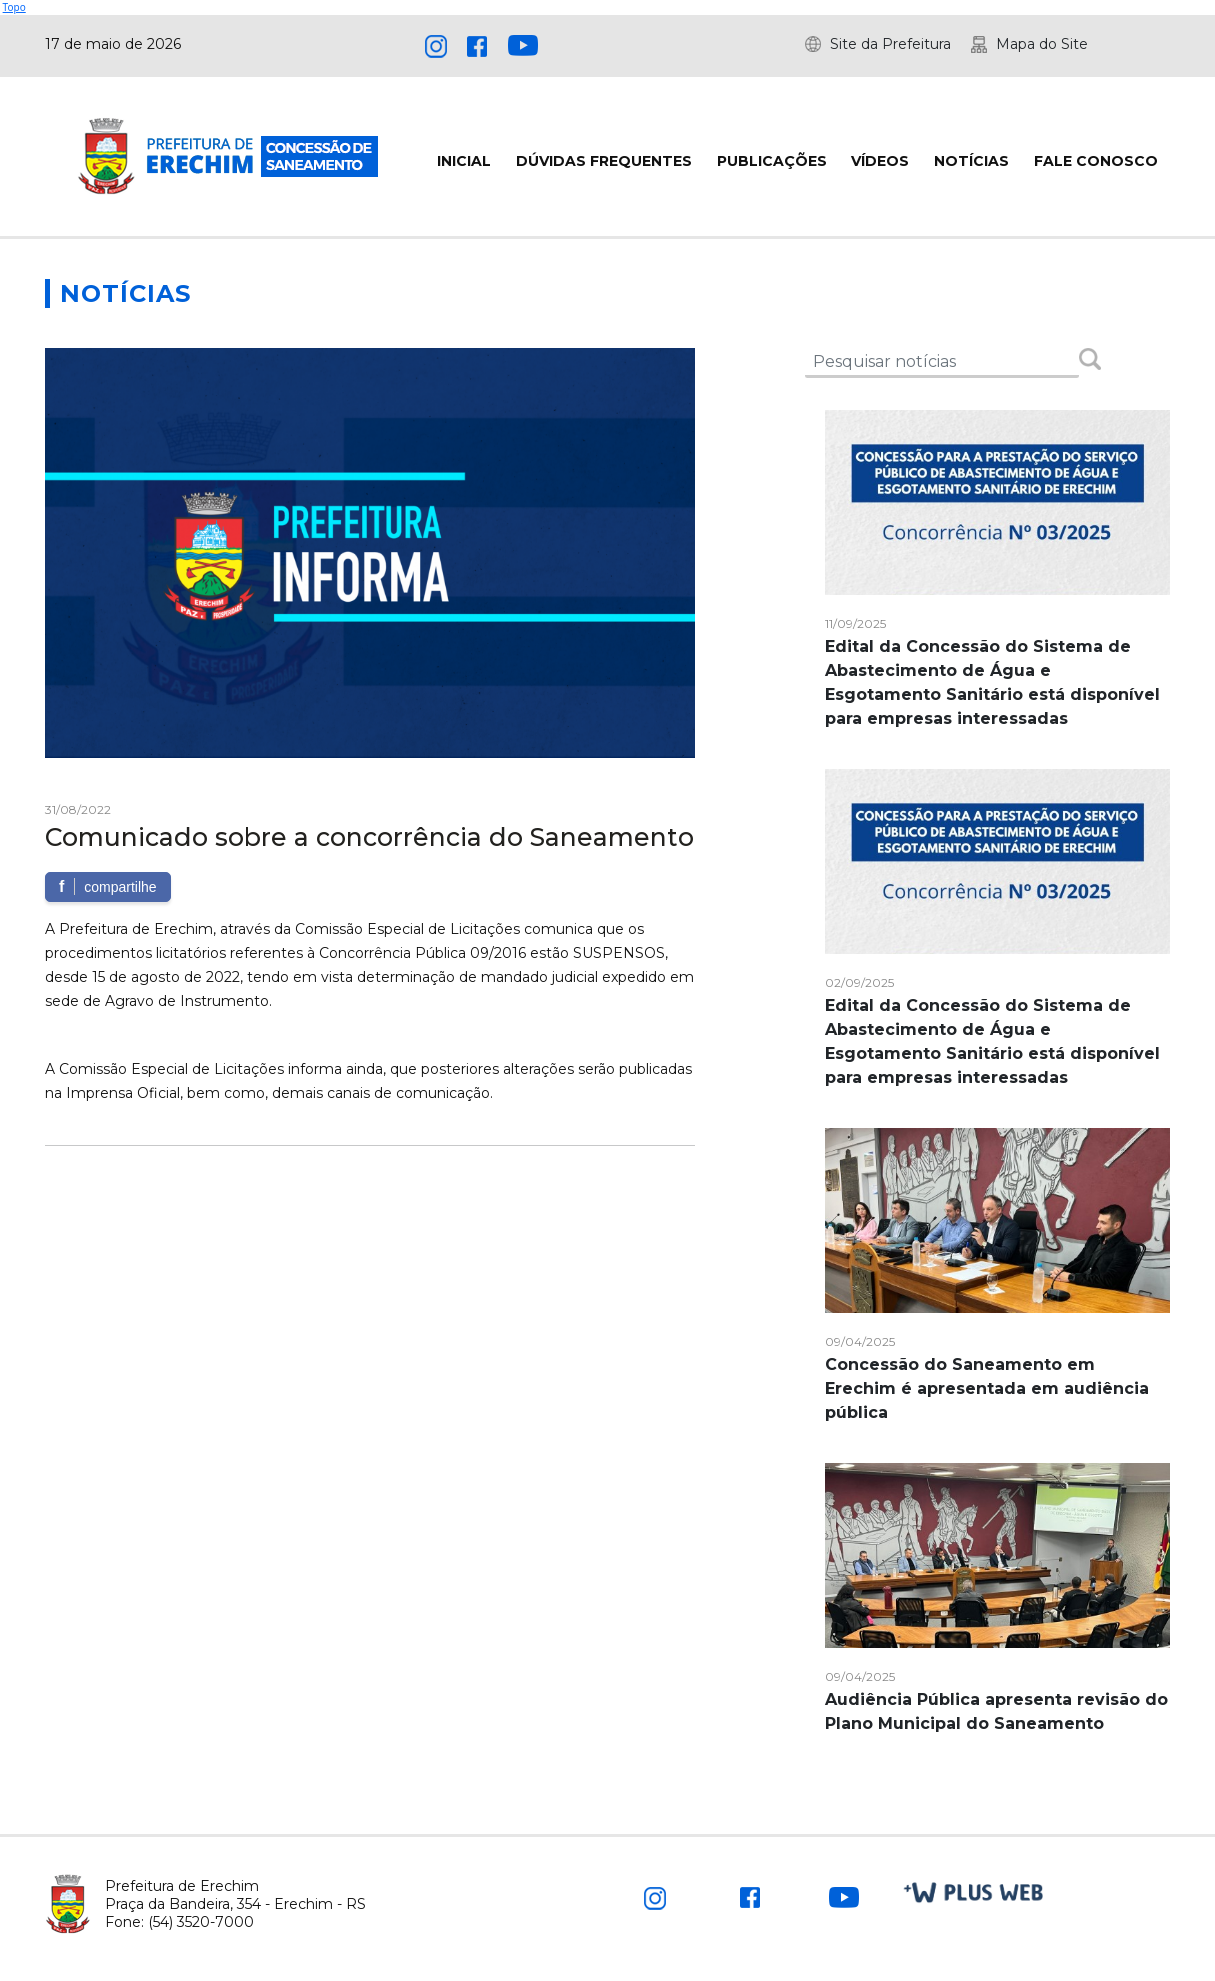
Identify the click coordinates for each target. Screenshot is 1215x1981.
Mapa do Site (1042, 44)
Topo (14, 7)
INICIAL (464, 161)
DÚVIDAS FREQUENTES (604, 161)
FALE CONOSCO (1096, 161)
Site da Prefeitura (890, 44)
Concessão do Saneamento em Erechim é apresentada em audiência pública (987, 1388)
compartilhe (108, 886)
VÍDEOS (880, 161)
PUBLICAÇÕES (772, 161)
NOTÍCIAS (971, 161)
